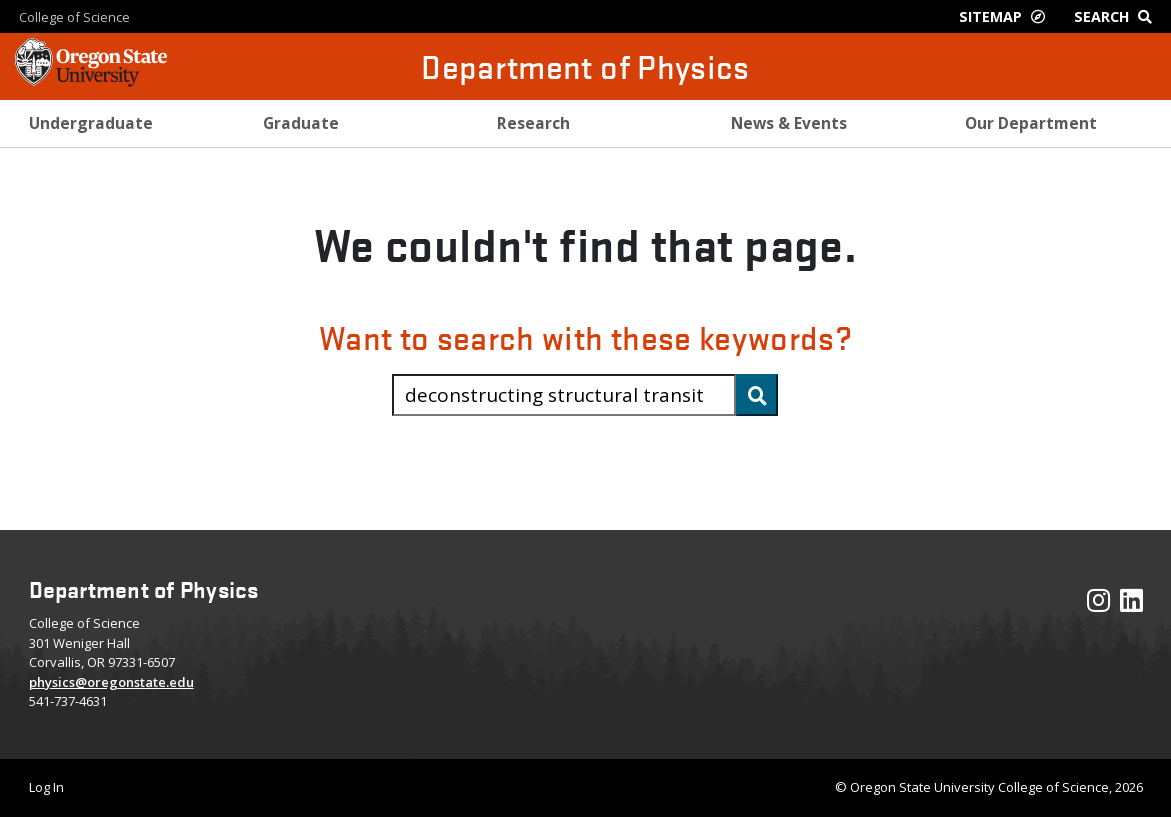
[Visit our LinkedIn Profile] (1131, 605)
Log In (46, 787)
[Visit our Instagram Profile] (1098, 605)
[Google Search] (1117, 16)
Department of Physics (585, 66)
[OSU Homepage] (91, 80)
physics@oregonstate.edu (111, 682)
